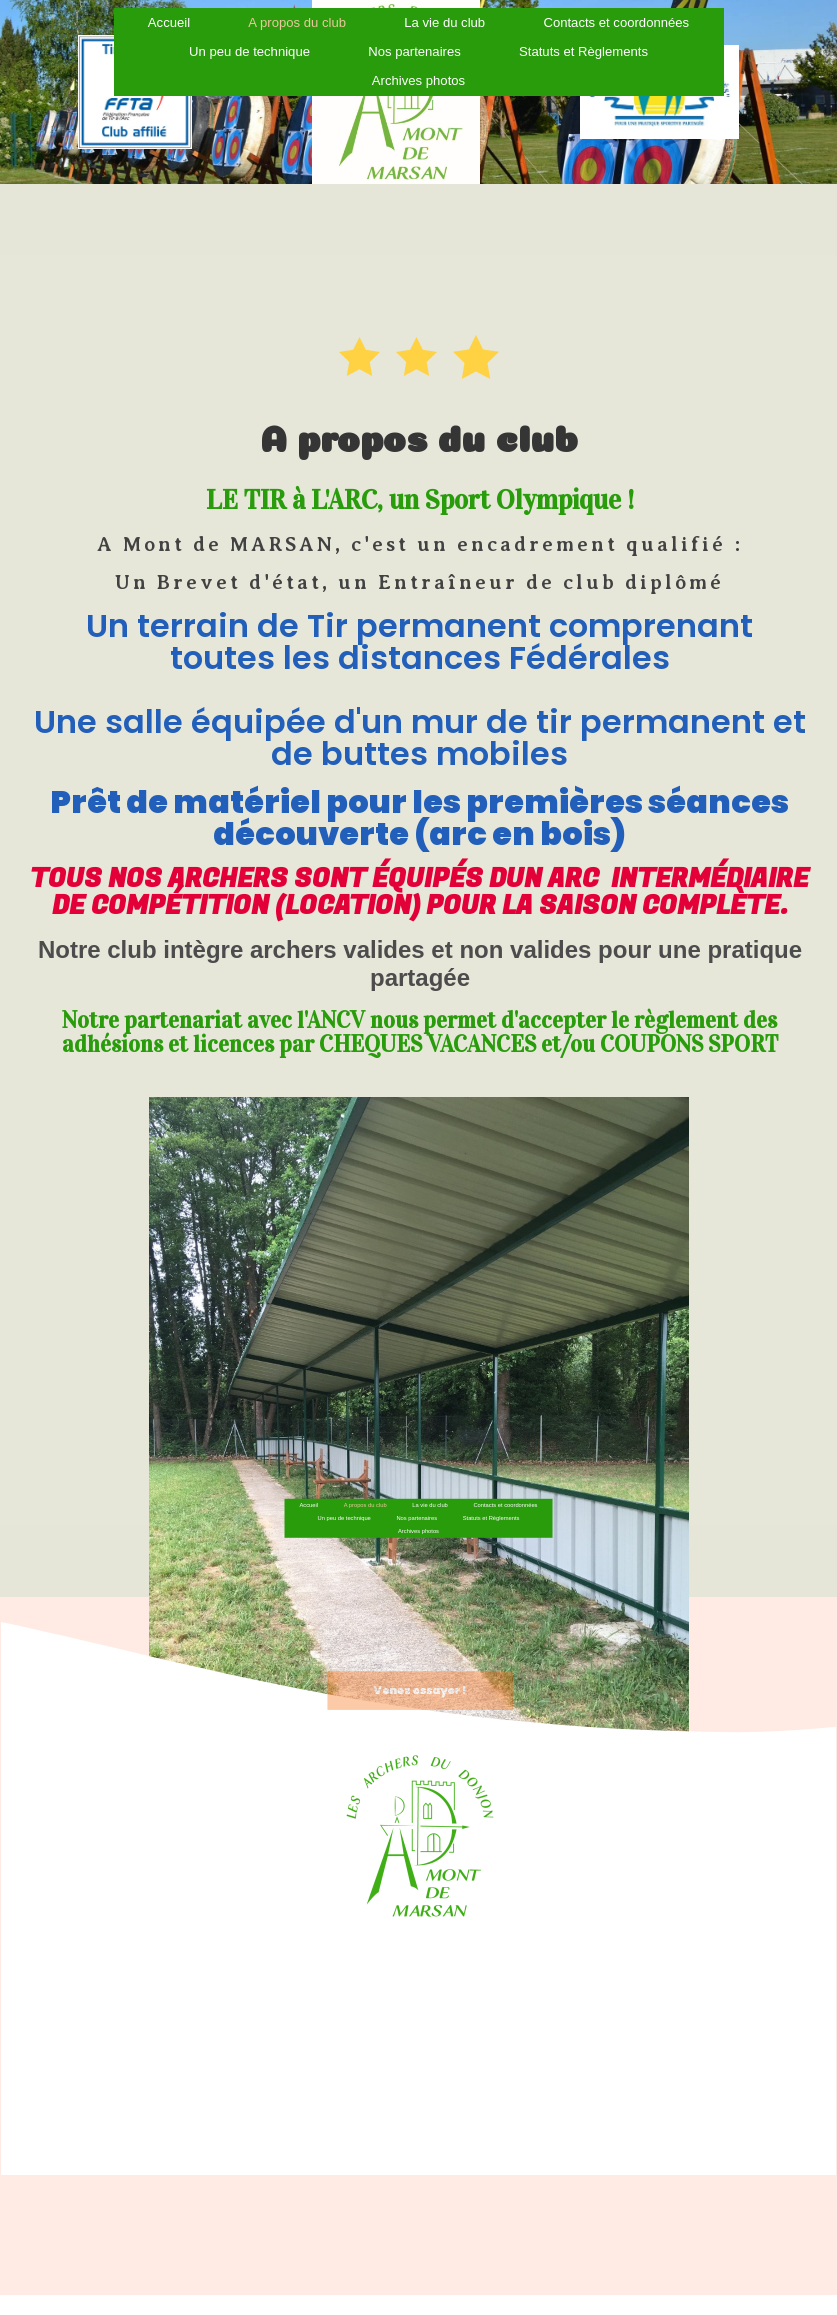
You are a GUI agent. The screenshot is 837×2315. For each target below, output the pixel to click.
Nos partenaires (417, 1489)
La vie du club (426, 1480)
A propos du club (381, 1480)
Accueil (341, 1480)
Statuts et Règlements (469, 1489)
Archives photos (418, 18)
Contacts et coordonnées (479, 1480)
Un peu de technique (366, 1489)
